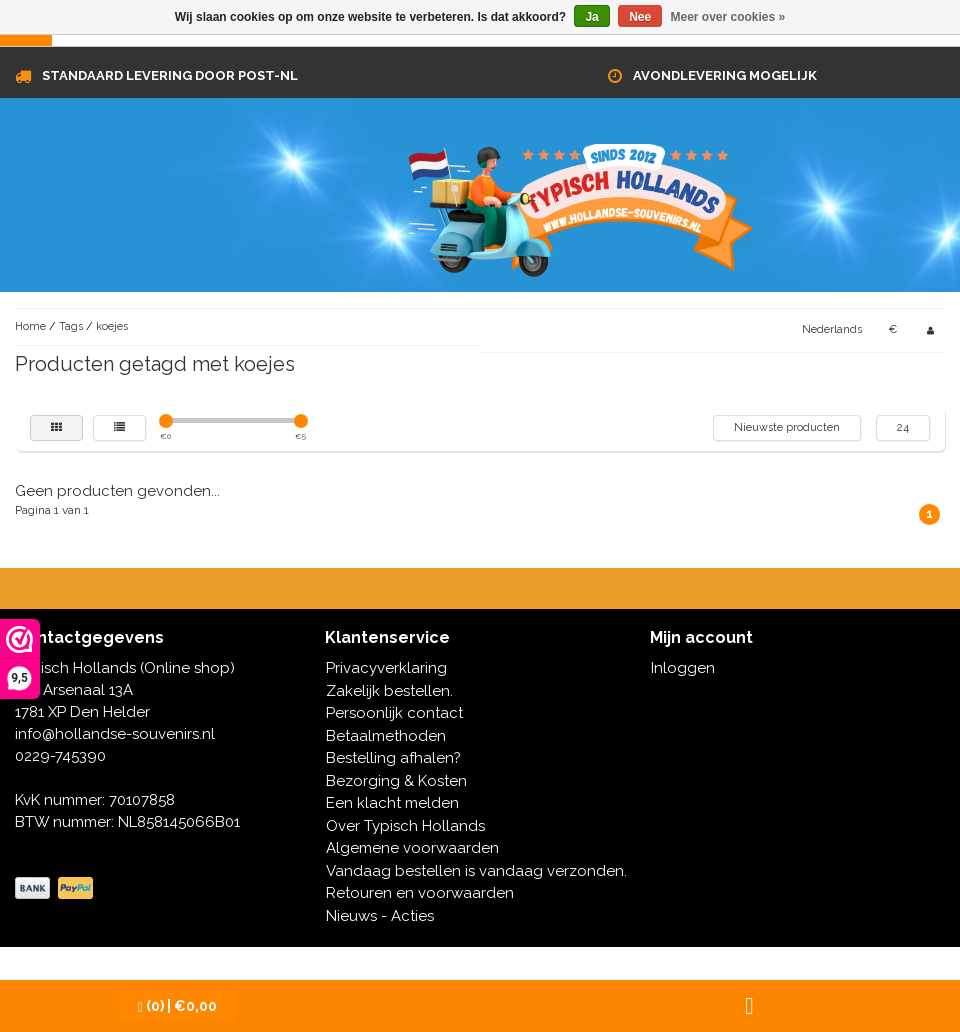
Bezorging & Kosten (396, 781)
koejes (112, 326)
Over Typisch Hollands (405, 826)
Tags (71, 326)
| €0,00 (177, 1006)
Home (30, 326)
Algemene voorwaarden (412, 848)
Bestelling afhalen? (393, 758)
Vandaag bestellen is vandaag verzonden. (476, 871)
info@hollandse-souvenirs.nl (115, 734)
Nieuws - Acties (380, 916)
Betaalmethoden (386, 736)
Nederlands (832, 329)
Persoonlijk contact (394, 713)
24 (903, 427)
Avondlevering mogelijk (725, 75)
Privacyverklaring (386, 668)
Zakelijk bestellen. (389, 691)
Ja (591, 17)
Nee (640, 17)
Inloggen (683, 668)
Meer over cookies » (728, 17)
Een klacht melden (392, 803)
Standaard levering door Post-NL (170, 75)
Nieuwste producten (787, 427)
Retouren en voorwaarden (420, 893)
